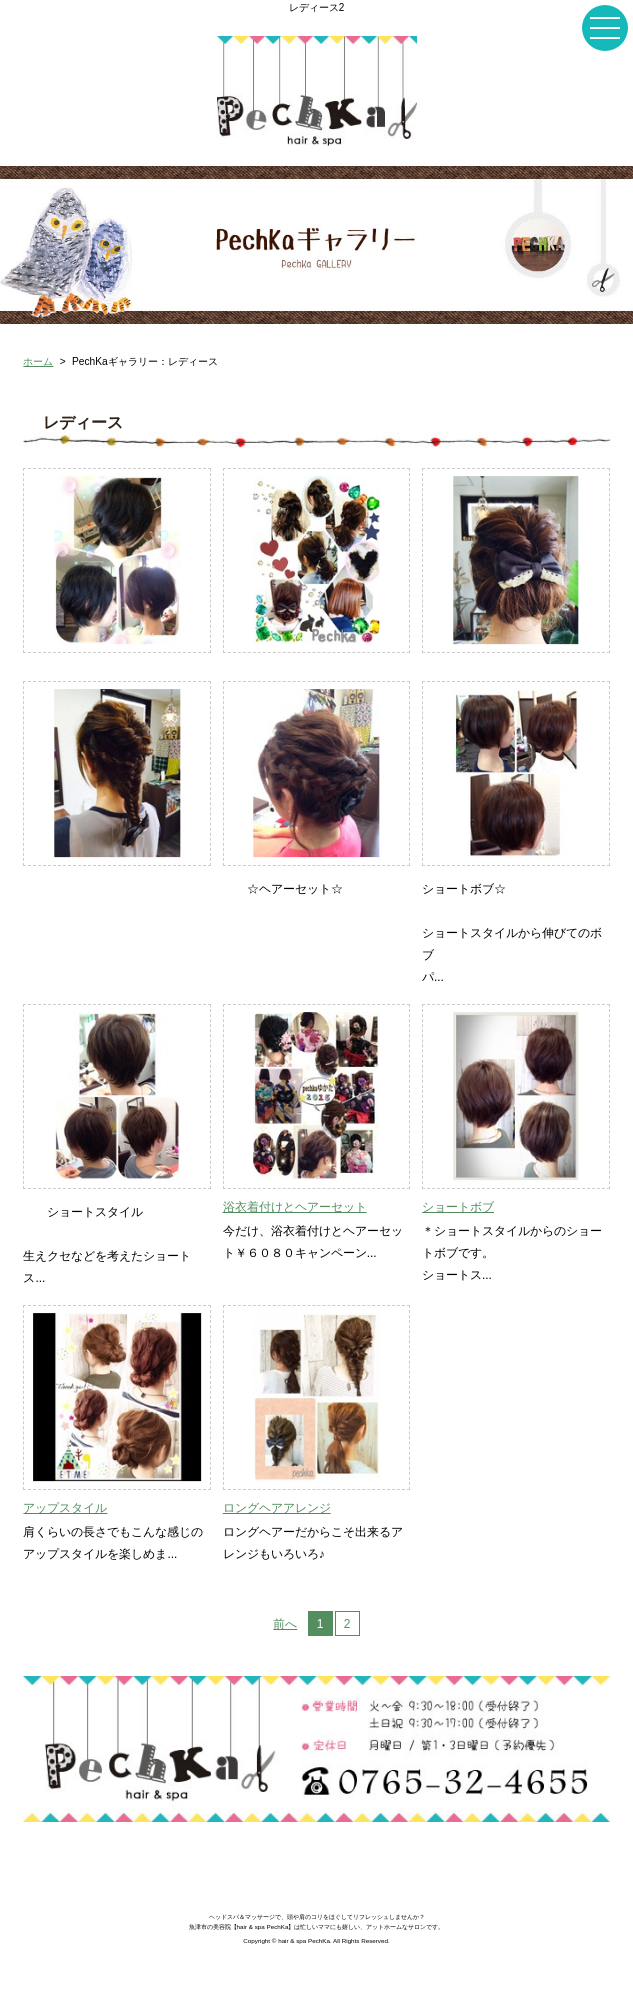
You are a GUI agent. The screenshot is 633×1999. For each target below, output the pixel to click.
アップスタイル (65, 1508)
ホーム (38, 361)
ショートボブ (458, 1207)
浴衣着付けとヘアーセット (295, 1207)
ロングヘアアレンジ (277, 1508)
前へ (285, 1624)
